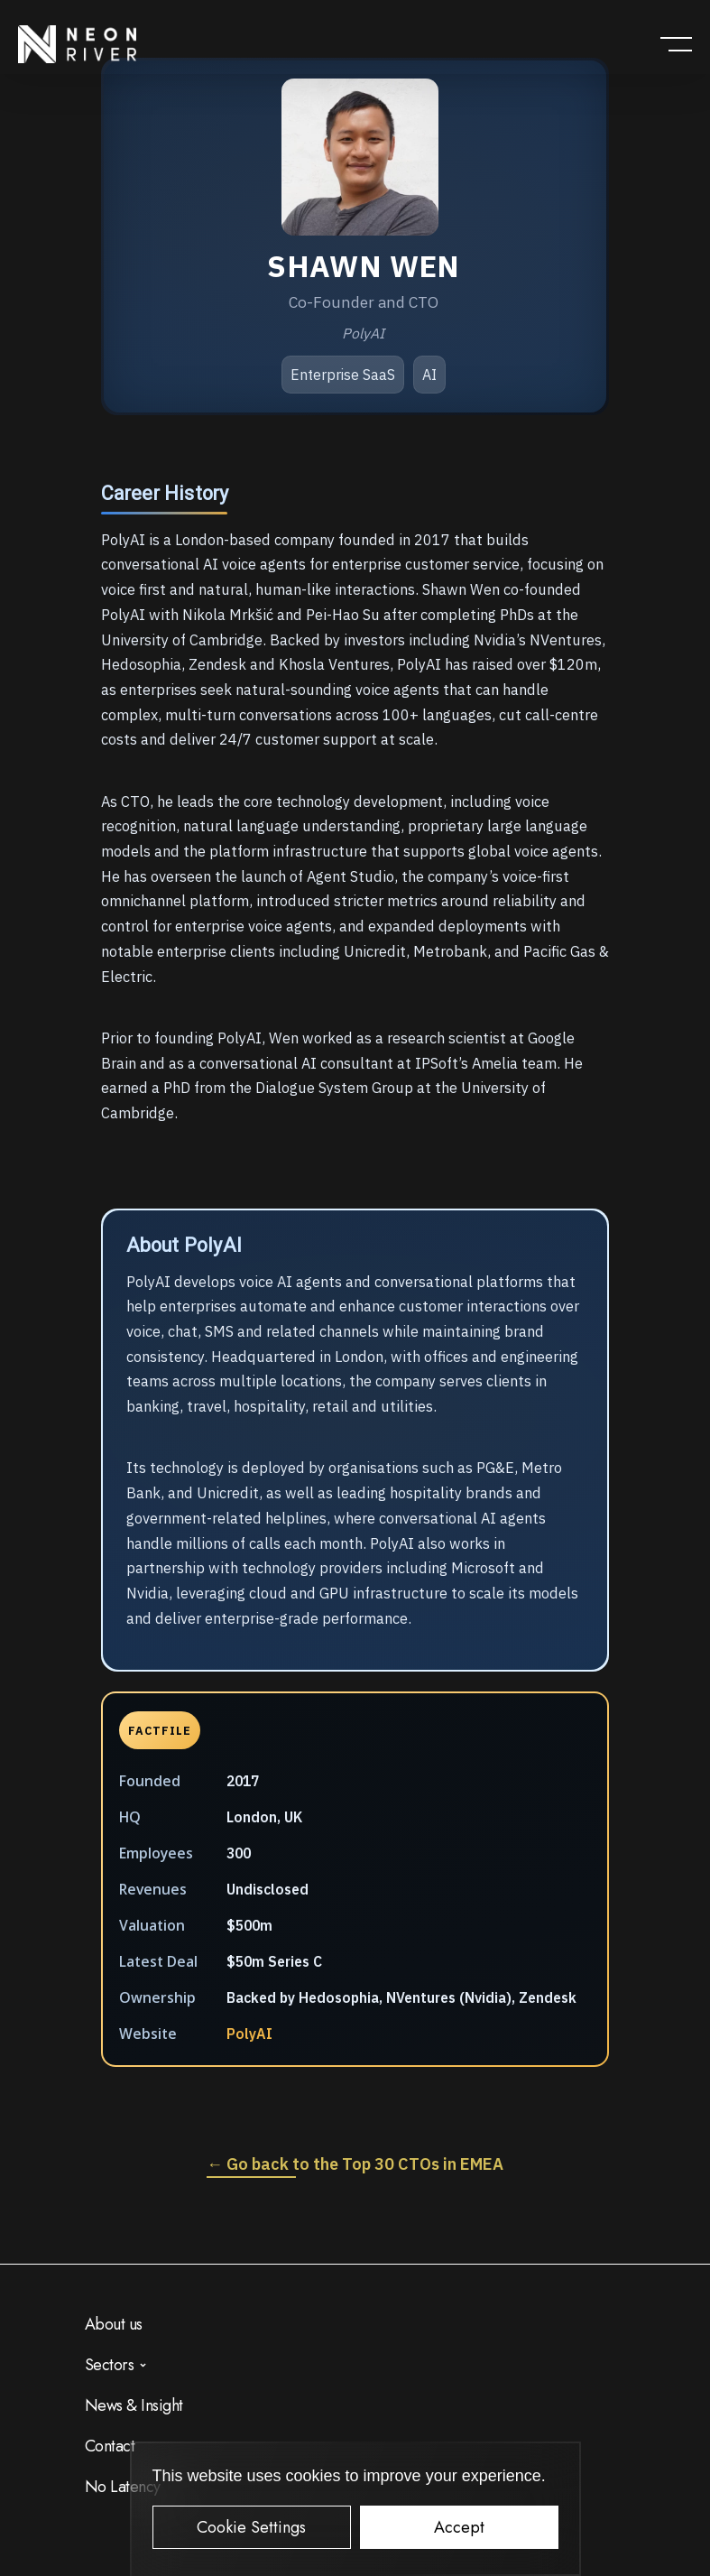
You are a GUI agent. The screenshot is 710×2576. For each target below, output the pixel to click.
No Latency (123, 2486)
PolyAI (249, 2034)
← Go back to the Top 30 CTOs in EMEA (355, 2164)
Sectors (109, 2365)
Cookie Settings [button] (251, 2527)
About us (114, 2324)
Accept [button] (459, 2527)
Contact (110, 2446)
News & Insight (134, 2405)
